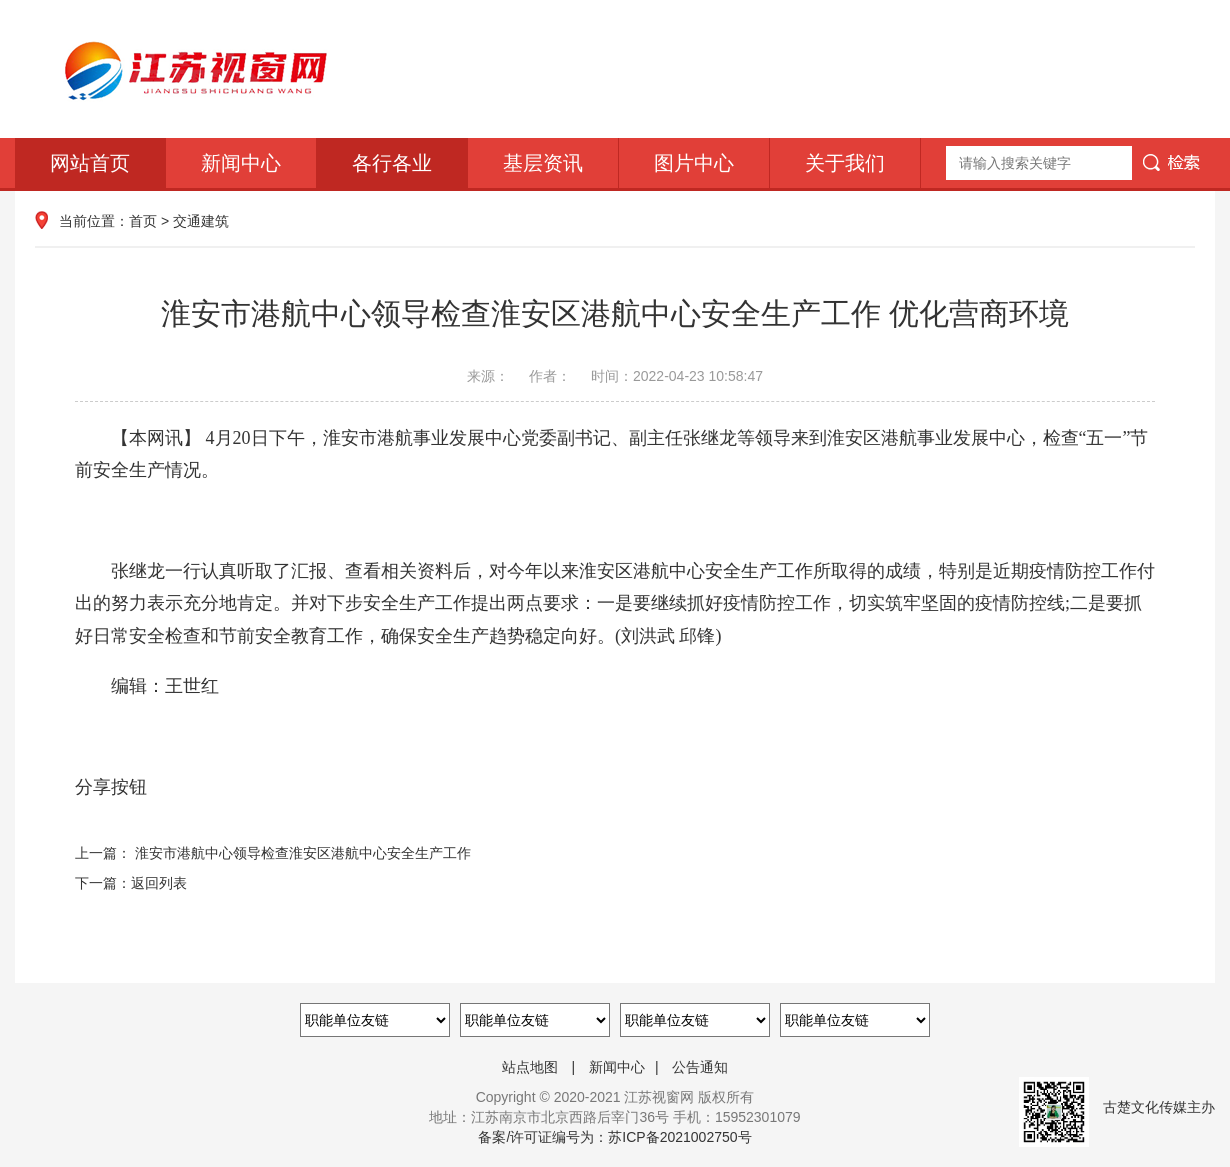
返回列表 (159, 883)
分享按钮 (111, 787)
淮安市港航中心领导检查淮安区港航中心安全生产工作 (303, 853)
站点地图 (530, 1067)
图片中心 (694, 163)
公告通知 (700, 1067)
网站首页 (90, 163)
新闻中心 (241, 163)
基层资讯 (543, 163)
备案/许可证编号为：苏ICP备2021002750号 (614, 1137)
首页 (143, 221)
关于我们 (845, 163)
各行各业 (392, 163)
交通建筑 (201, 221)
